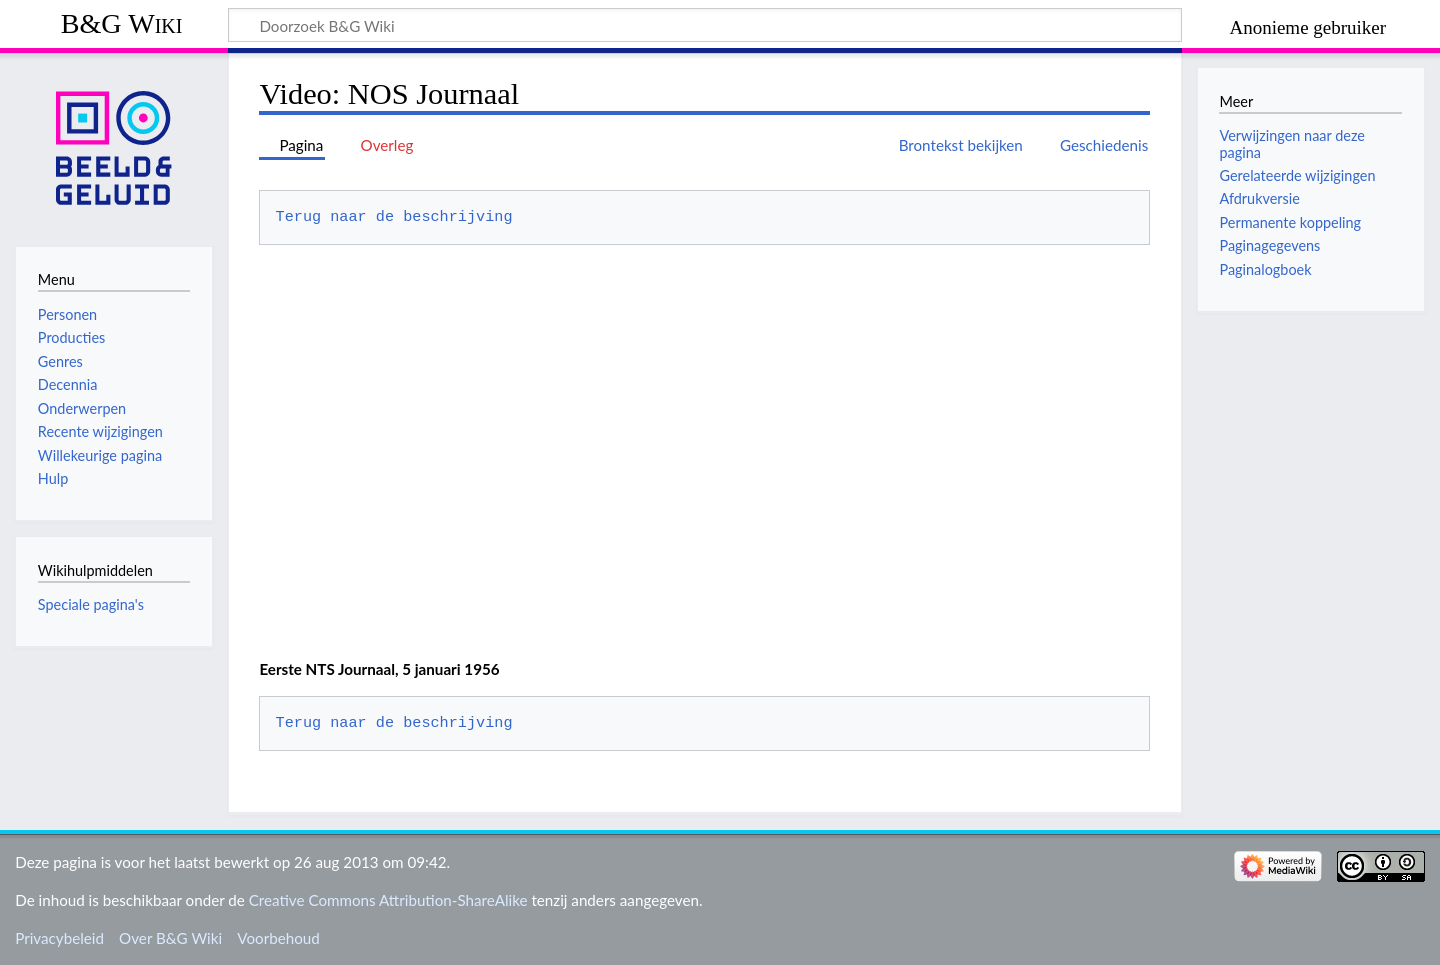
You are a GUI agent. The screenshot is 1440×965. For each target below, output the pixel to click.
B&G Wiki (122, 23)
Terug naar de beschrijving (394, 217)
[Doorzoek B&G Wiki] (705, 25)
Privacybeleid (59, 938)
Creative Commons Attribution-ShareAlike (388, 900)
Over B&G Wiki (170, 938)
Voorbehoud (278, 938)
